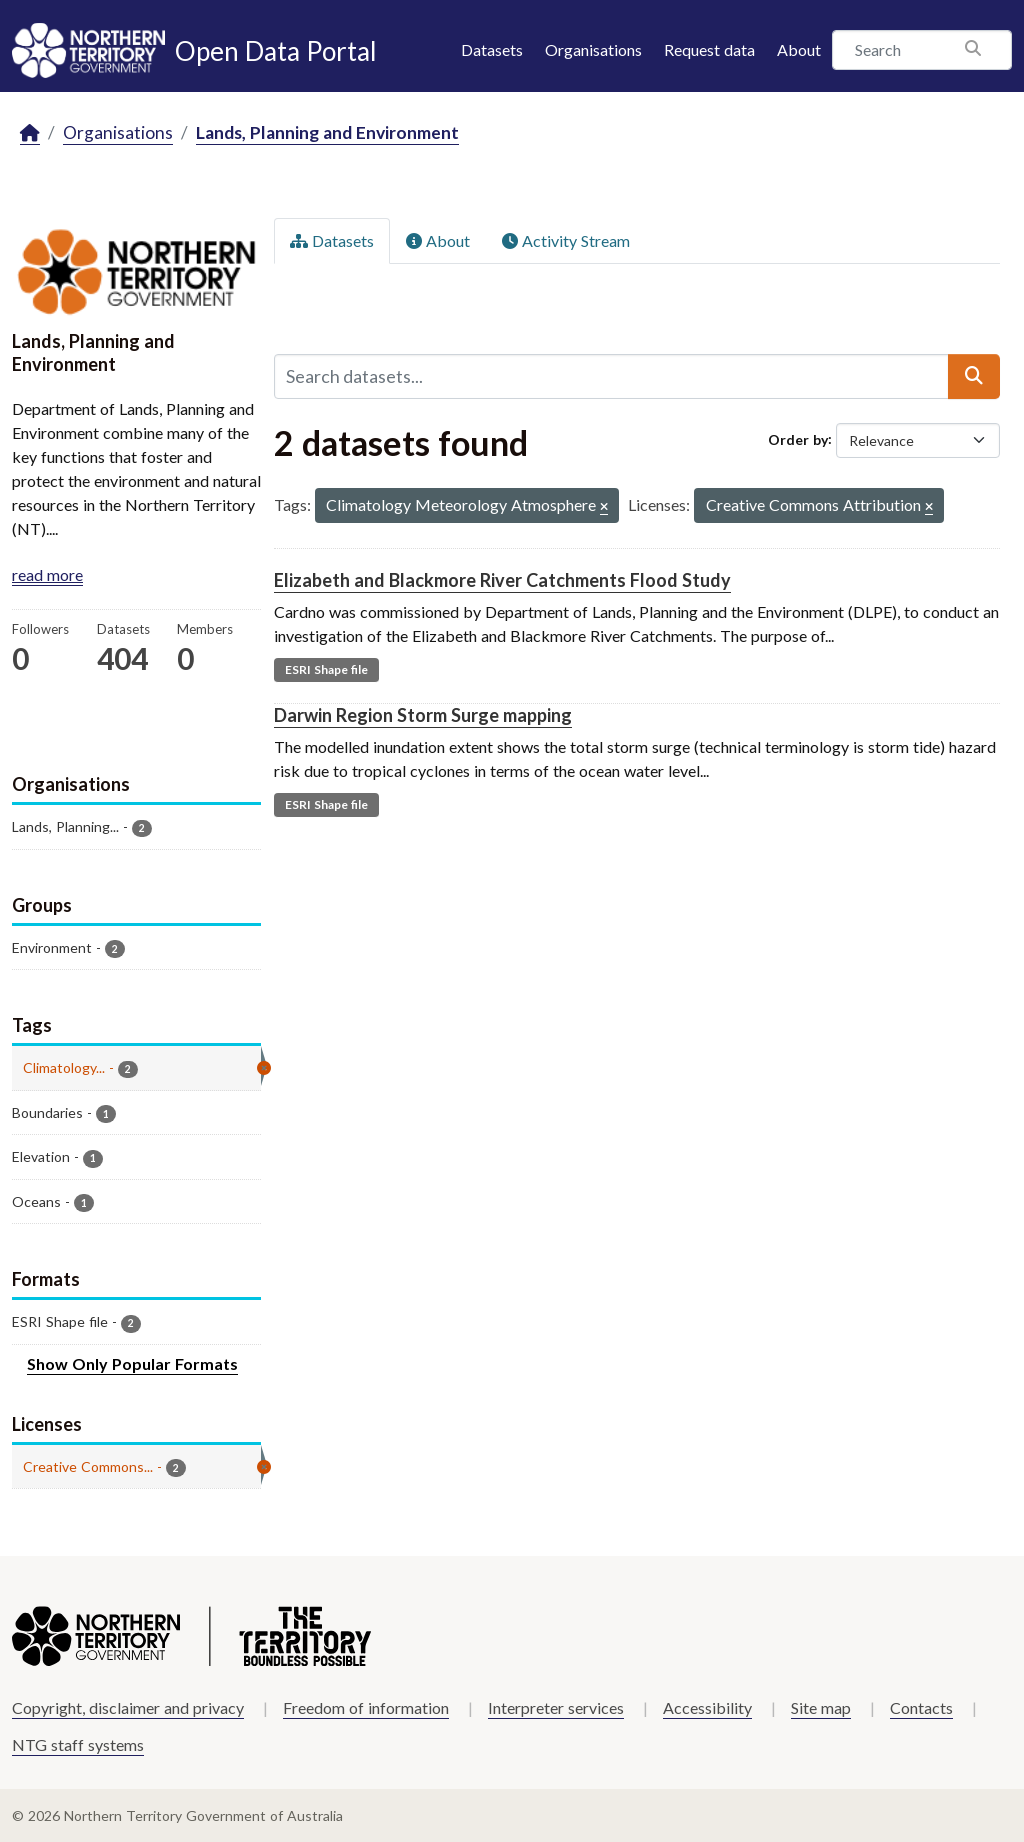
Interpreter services (556, 1707)
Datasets (492, 49)
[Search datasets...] (611, 376)
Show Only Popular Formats (132, 1363)
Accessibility (707, 1707)
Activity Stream (566, 240)
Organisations (593, 49)
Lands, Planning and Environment (327, 132)
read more (47, 574)
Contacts (921, 1707)
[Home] (30, 133)
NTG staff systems (78, 1744)
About (799, 49)
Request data (709, 49)
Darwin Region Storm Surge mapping (423, 715)
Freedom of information (366, 1707)
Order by (798, 438)
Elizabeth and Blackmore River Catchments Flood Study (502, 580)
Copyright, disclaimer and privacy (128, 1707)
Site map (821, 1707)
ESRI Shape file (326, 669)
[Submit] (974, 376)
